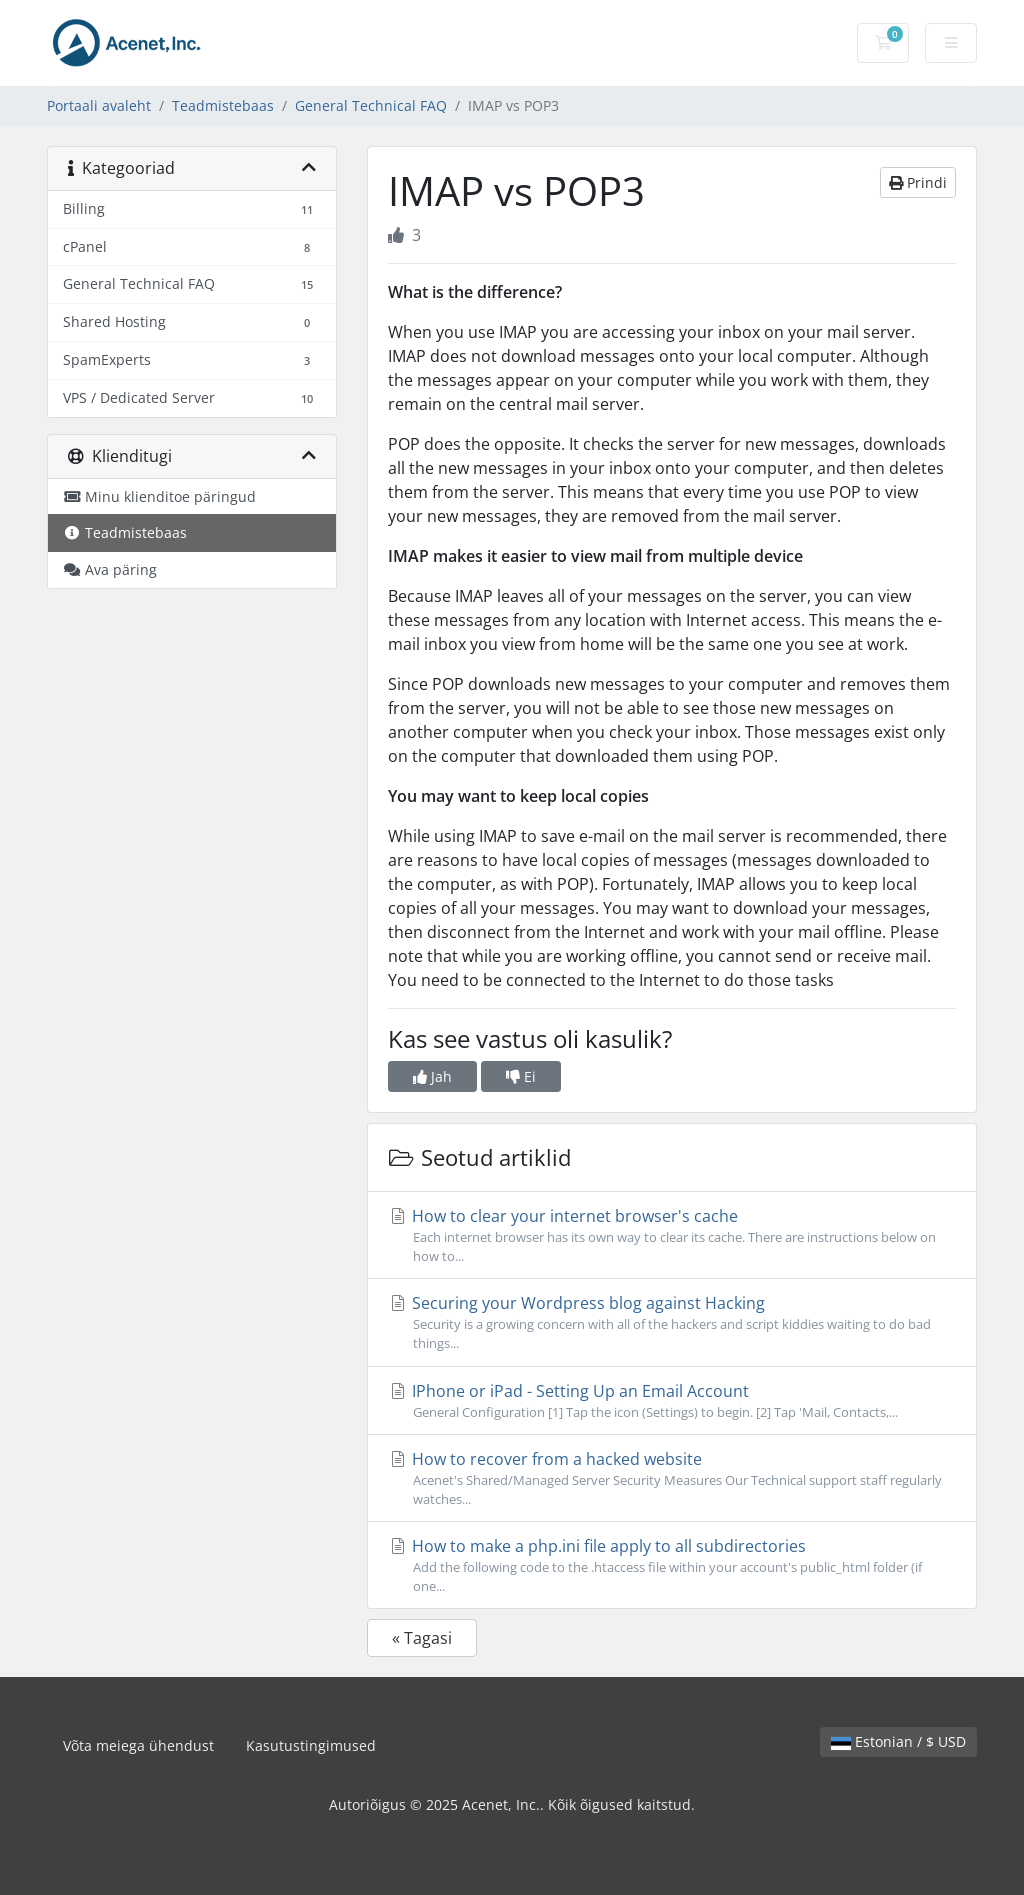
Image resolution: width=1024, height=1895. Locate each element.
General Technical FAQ (371, 105)
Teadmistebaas (223, 105)
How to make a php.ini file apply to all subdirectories (672, 1565)
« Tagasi (422, 1638)
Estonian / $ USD (898, 1741)
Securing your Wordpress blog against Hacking (672, 1322)
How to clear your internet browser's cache (672, 1235)
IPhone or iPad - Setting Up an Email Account (672, 1401)
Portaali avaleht (99, 105)
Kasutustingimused (311, 1745)
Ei (521, 1076)
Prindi (918, 182)
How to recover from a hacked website (672, 1478)
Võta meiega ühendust (138, 1745)
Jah (432, 1076)
